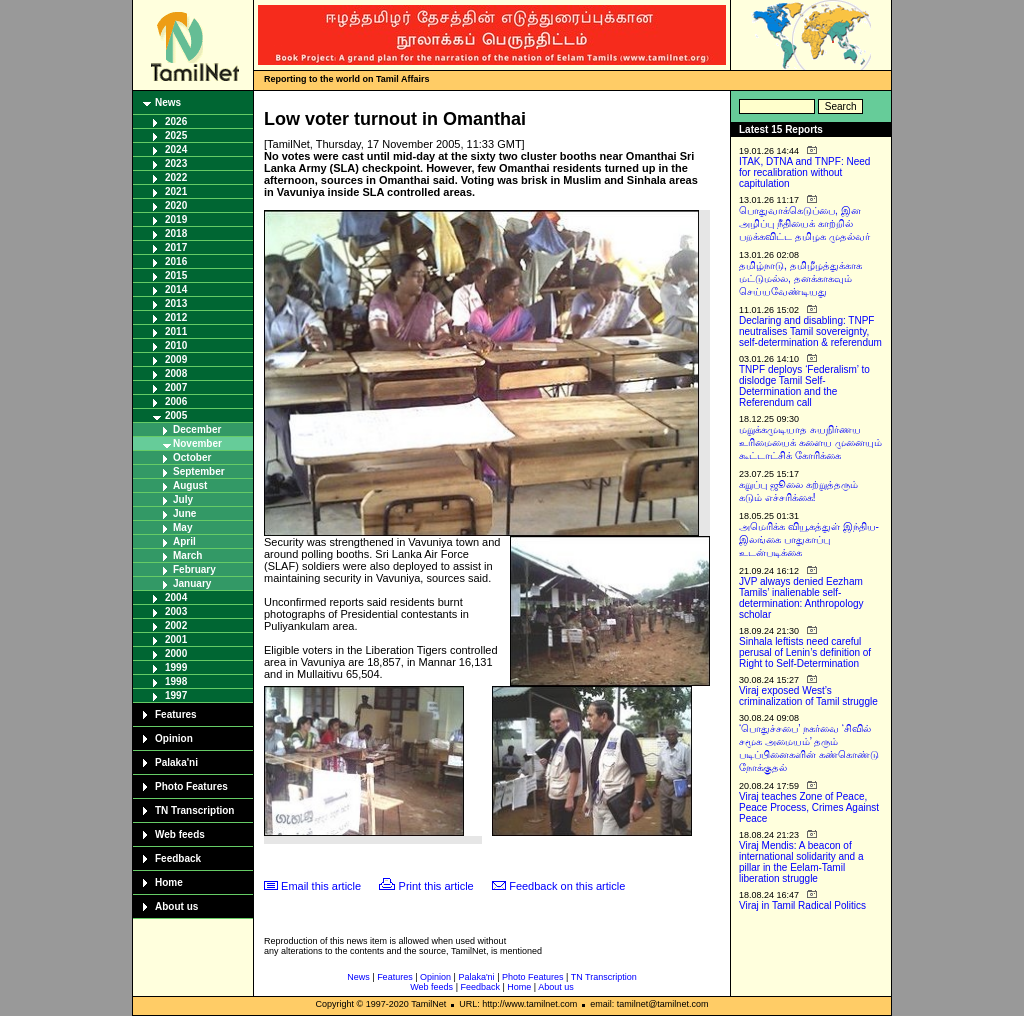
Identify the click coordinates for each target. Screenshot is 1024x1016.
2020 (176, 205)
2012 (176, 317)
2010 (176, 345)
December (197, 429)
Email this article (321, 886)
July (183, 499)
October (192, 457)
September (199, 471)
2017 (176, 247)
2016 (176, 261)
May (182, 527)
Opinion (174, 738)
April (184, 541)
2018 (176, 233)
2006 (176, 401)
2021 (176, 191)
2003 (176, 611)
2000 (176, 653)
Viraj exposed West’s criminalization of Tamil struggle (808, 696)
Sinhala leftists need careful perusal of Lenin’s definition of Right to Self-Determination (805, 652)
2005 (176, 415)
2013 (176, 303)
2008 (176, 373)
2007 (176, 387)
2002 (176, 625)
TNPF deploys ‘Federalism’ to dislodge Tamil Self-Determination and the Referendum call (804, 386)
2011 (176, 331)
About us (176, 906)
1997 (176, 695)
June (184, 513)
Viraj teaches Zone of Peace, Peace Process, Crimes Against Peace (809, 807)
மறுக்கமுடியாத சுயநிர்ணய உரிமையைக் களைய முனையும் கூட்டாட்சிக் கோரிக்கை (810, 442)
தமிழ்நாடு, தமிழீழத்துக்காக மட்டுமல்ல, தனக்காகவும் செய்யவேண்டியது (800, 278)
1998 (176, 681)
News (168, 102)
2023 (176, 163)
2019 (176, 219)
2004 (176, 597)
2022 (176, 177)
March (187, 555)
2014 (176, 289)
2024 (176, 149)
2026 (176, 121)
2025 (176, 135)
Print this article (436, 886)
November (197, 443)
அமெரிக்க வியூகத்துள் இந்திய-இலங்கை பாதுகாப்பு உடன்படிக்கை (809, 539)
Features (176, 714)
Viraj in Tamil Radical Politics (802, 905)
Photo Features (191, 786)
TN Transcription (194, 810)
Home (169, 882)
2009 (176, 359)
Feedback (178, 858)
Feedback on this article (567, 886)
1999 (176, 667)
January (192, 583)
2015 (176, 275)
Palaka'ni (176, 762)
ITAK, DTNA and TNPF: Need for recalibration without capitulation (804, 172)
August (190, 485)
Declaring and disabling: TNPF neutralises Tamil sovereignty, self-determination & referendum (810, 331)
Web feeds (180, 834)
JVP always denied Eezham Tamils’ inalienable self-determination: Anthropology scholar (801, 598)
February (194, 569)
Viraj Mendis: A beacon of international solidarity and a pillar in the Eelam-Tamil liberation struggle (801, 862)
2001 (176, 639)
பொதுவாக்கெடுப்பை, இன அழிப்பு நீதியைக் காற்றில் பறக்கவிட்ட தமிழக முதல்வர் (804, 223)
